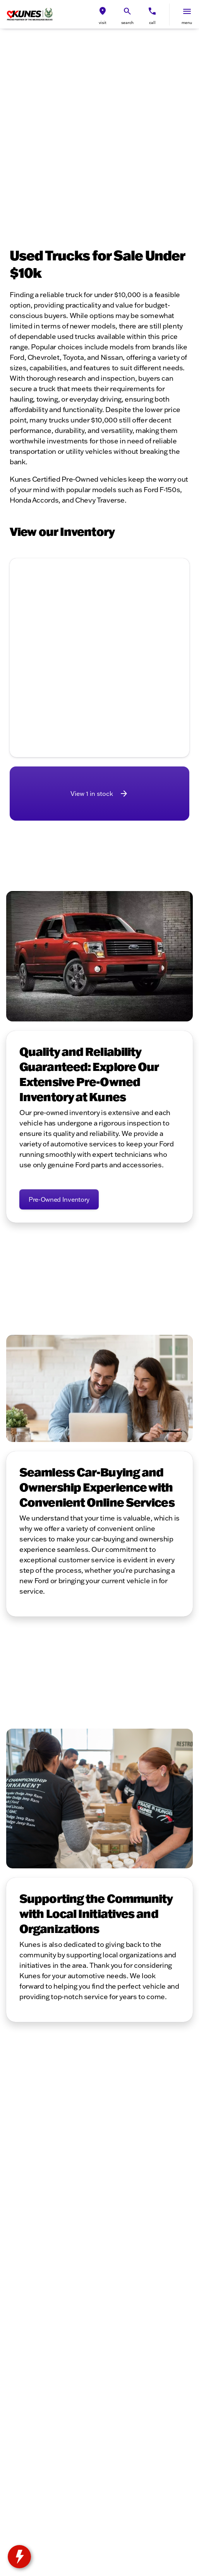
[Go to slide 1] (75, 683)
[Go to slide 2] (86, 683)
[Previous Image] (21, 625)
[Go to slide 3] (98, 683)
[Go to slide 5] (121, 683)
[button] (102, 14)
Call (152, 22)
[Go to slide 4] (110, 683)
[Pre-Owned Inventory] (59, 1199)
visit (102, 22)
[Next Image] (178, 625)
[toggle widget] (19, 2556)
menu (187, 22)
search (127, 22)
